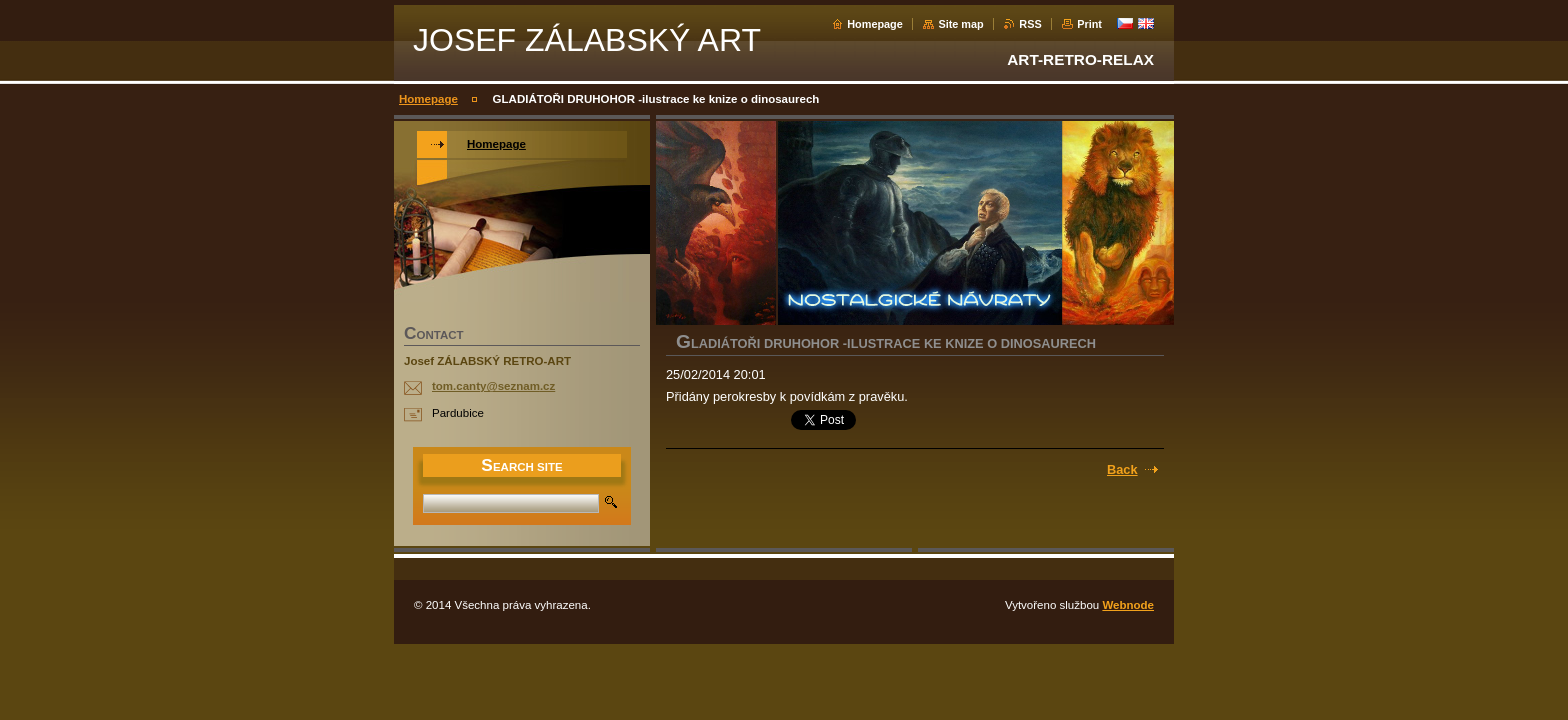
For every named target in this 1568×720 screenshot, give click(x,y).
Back (1122, 469)
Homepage (875, 24)
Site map (960, 24)
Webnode (1128, 605)
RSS (1030, 24)
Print (1089, 24)
